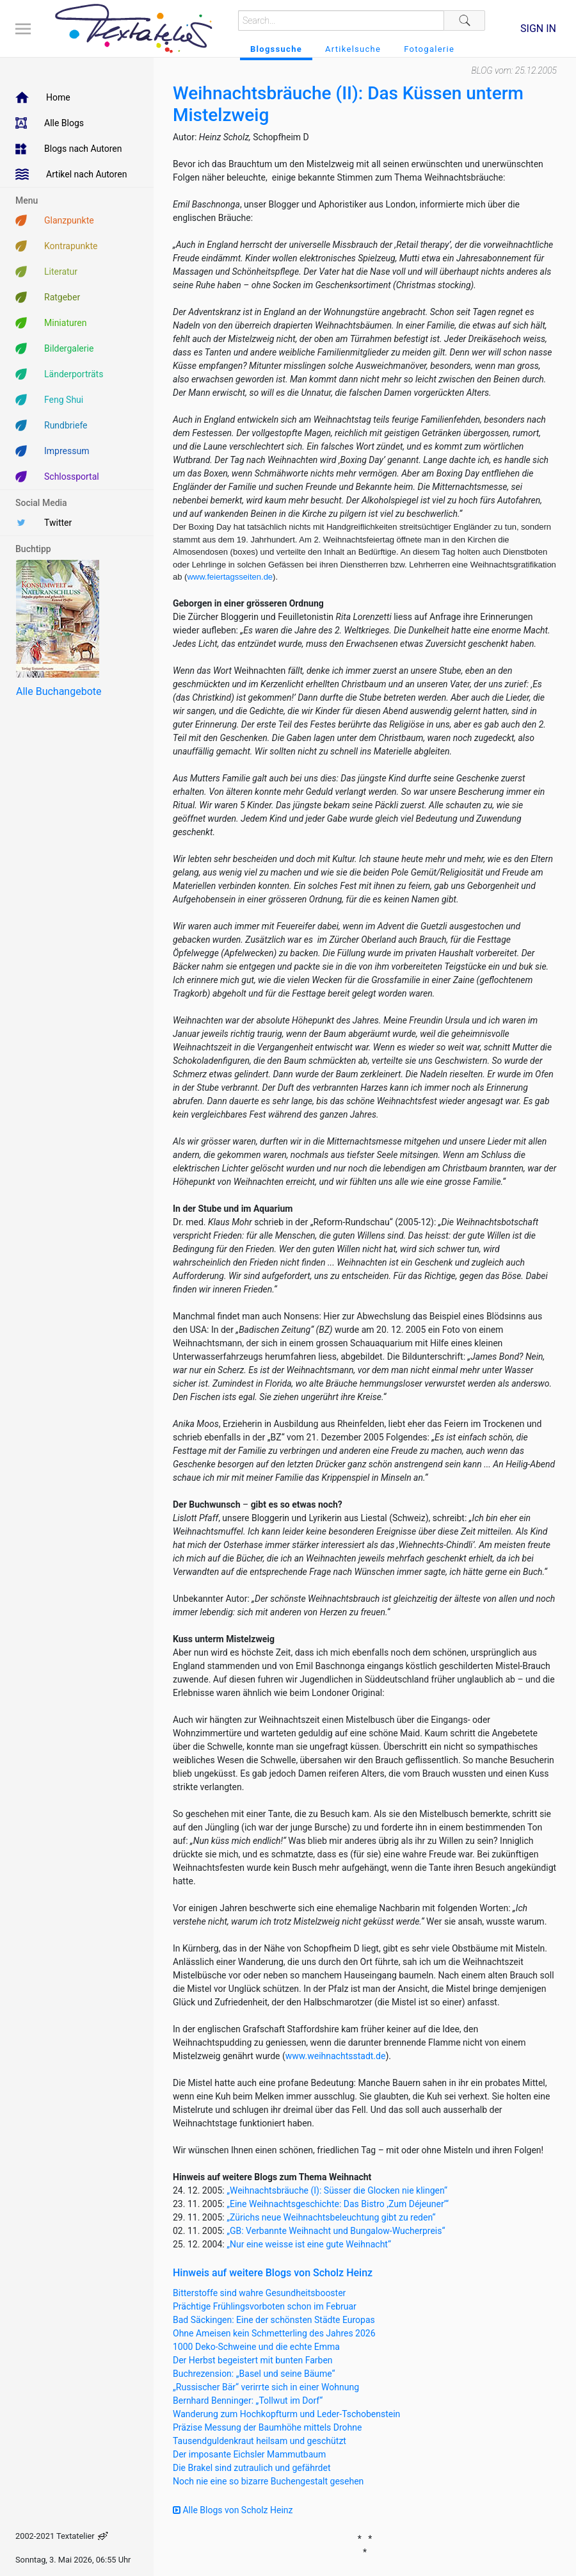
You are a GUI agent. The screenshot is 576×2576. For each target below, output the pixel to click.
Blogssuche (276, 49)
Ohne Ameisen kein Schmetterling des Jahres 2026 (274, 2333)
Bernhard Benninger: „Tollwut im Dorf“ (248, 2400)
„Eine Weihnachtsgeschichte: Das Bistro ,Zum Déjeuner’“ (338, 2204)
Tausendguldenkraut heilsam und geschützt (259, 2441)
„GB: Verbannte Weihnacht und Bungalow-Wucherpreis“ (336, 2231)
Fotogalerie (429, 49)
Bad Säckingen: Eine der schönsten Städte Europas (274, 2320)
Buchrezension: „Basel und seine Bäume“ (254, 2373)
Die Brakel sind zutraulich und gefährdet (251, 2468)
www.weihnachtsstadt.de (335, 2056)
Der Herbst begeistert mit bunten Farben (253, 2360)
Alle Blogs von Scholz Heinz (233, 2510)
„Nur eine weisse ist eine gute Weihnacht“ (309, 2244)
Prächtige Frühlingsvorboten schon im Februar (264, 2306)
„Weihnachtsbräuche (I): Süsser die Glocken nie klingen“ (337, 2190)
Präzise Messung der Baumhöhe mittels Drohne (267, 2427)
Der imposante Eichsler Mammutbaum (249, 2454)
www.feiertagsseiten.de (230, 577)
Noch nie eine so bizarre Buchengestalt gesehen (268, 2481)
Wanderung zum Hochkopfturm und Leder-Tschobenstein (286, 2414)
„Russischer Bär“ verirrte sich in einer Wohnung (266, 2387)
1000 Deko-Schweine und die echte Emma (256, 2347)
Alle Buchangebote (58, 691)
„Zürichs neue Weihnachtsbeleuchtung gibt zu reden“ (331, 2217)
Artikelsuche (353, 49)
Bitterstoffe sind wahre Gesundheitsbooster (259, 2293)
